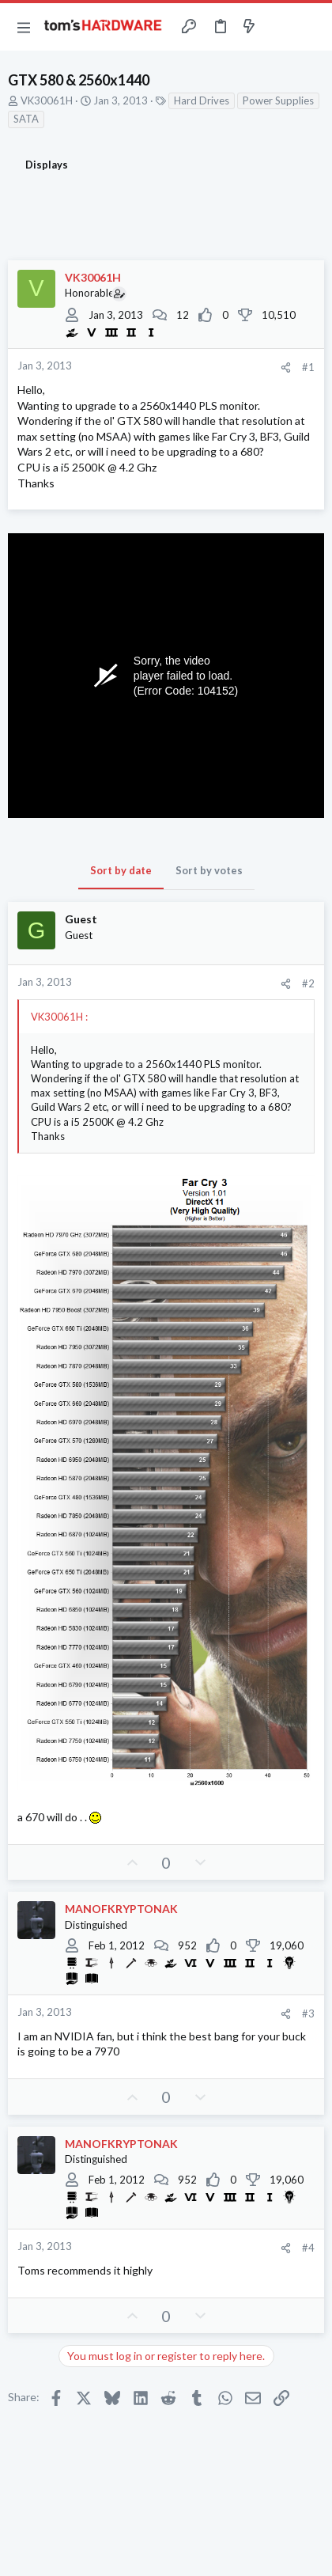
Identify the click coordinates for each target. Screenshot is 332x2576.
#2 (308, 983)
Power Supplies (278, 100)
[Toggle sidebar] (279, 27)
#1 (308, 367)
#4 (308, 2247)
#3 (308, 2013)
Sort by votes (209, 870)
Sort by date (121, 870)
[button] (24, 26)
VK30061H (47, 100)
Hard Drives (201, 100)
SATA (26, 118)
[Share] (285, 367)
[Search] (310, 27)
